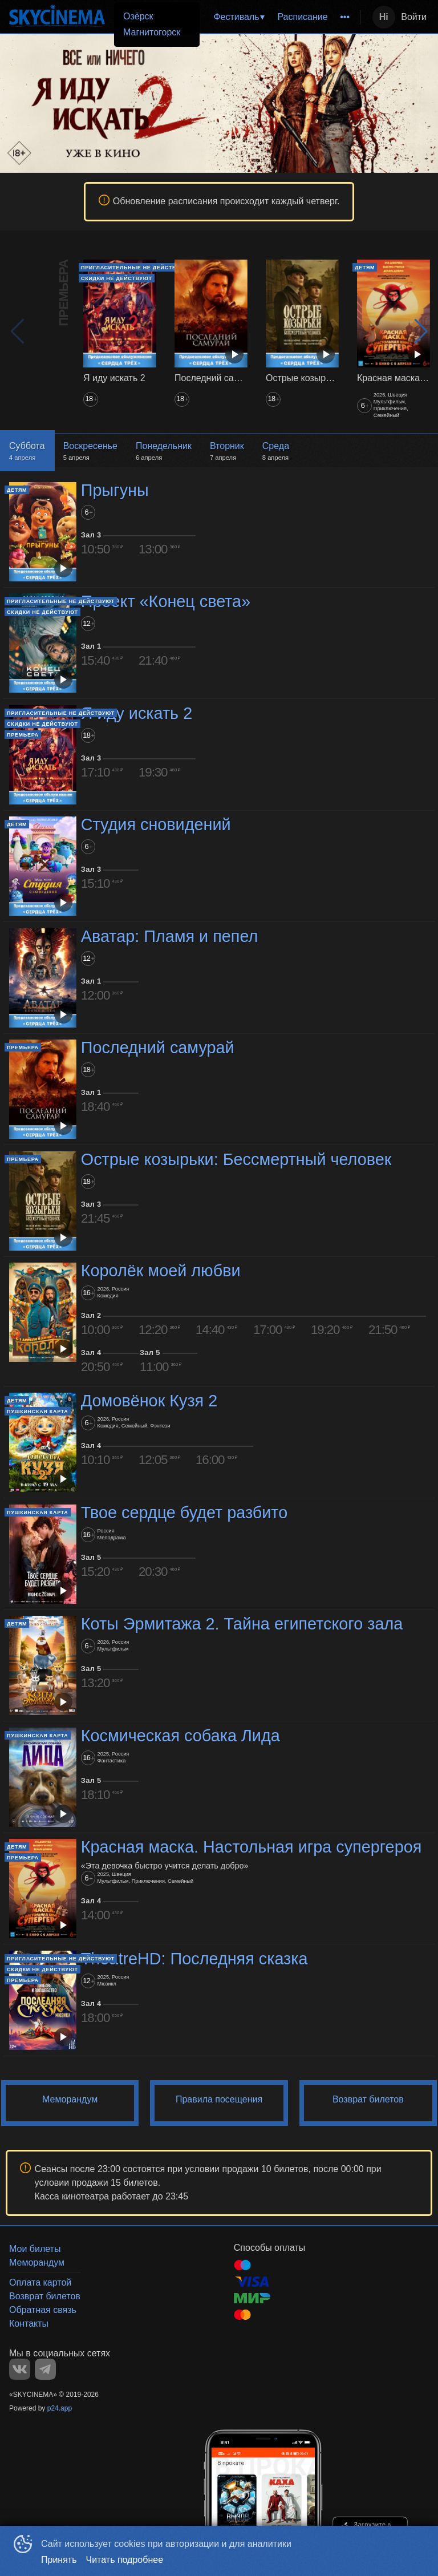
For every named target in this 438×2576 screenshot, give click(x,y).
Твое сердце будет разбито (184, 1512)
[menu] (264, 17)
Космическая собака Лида (180, 1735)
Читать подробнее (125, 2560)
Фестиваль (236, 17)
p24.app (59, 2408)
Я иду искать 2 (136, 713)
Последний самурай (157, 1047)
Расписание (302, 17)
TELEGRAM (45, 2369)
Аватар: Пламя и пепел (169, 936)
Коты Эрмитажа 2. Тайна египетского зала (242, 1624)
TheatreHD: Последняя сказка (194, 1959)
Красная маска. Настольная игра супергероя (251, 1847)
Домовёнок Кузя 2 (149, 1401)
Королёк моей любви (161, 1270)
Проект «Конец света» (165, 602)
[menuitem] (238, 17)
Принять (59, 2560)
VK (19, 2369)
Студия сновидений (156, 824)
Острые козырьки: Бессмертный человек (236, 1159)
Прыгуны (115, 490)
